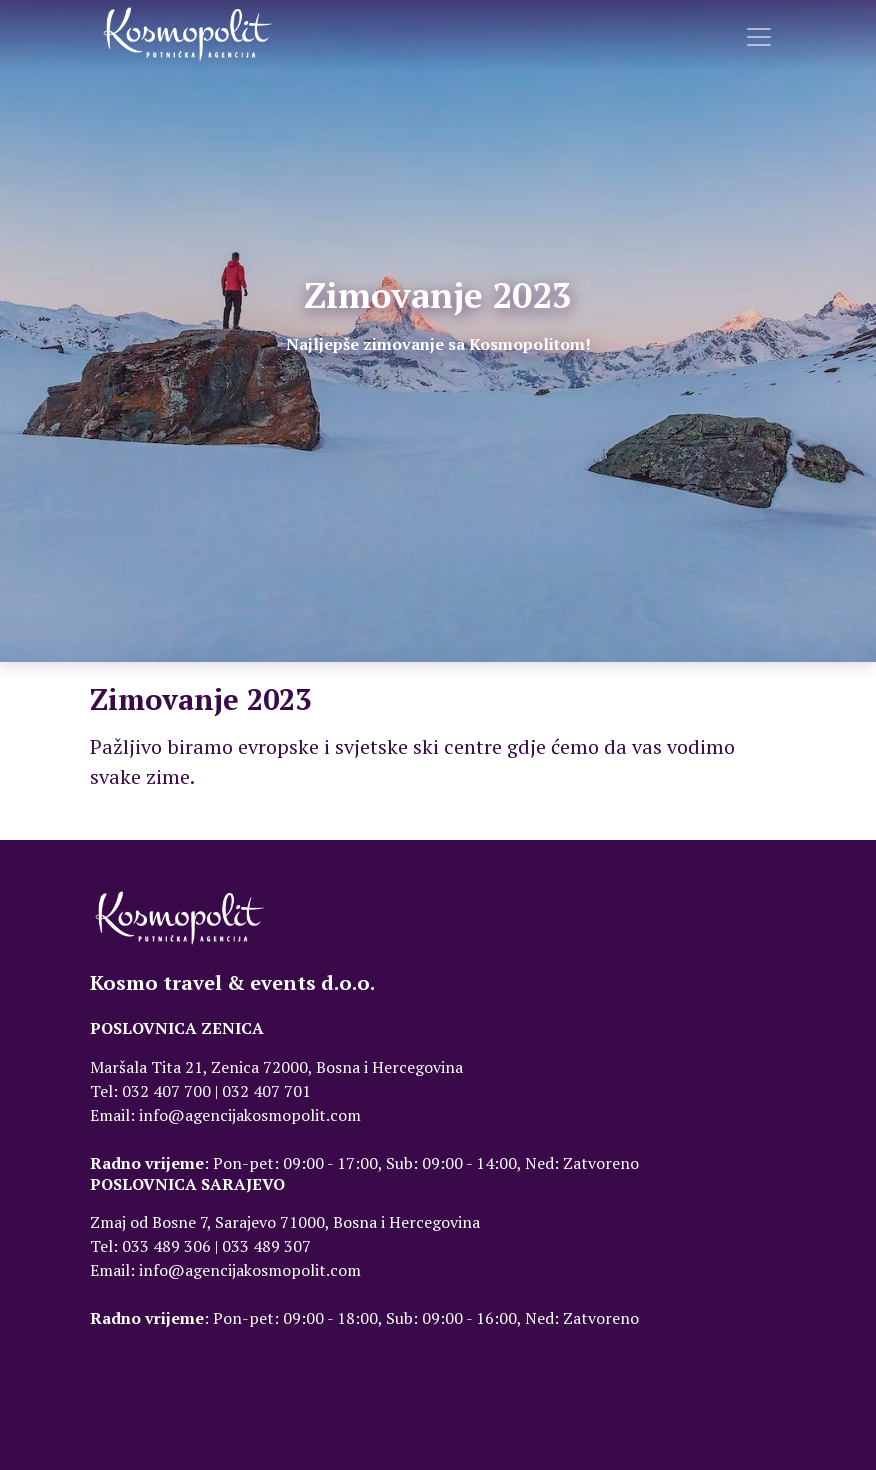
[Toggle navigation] (759, 37)
